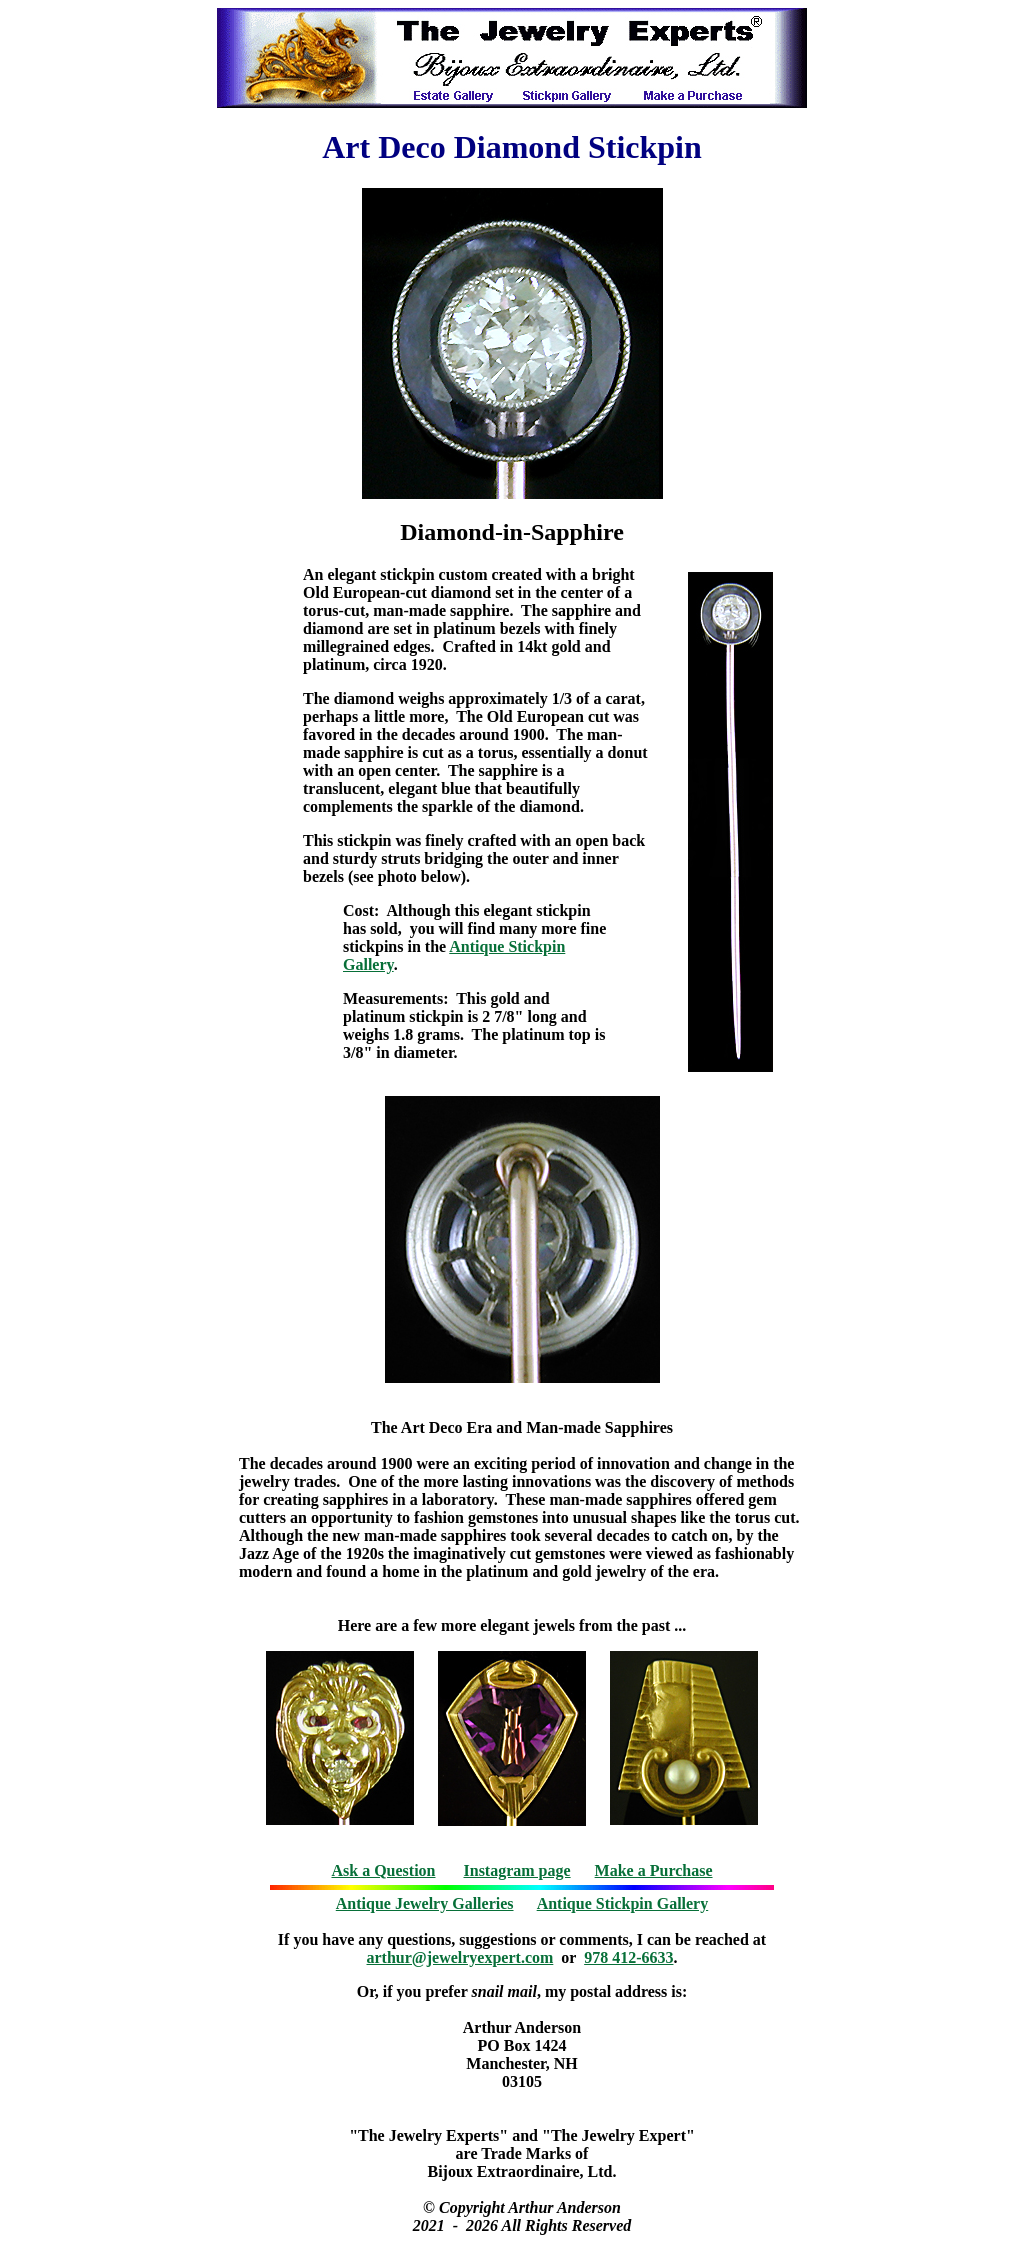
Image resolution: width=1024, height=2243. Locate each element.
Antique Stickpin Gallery (623, 1903)
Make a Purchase (654, 1870)
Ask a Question (383, 1870)
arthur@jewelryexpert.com (460, 1957)
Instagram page (517, 1870)
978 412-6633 (628, 1957)
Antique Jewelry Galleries (425, 1903)
